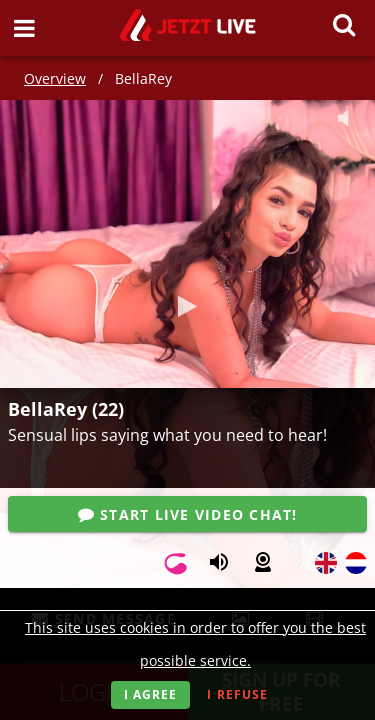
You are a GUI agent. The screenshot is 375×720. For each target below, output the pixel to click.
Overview (55, 78)
